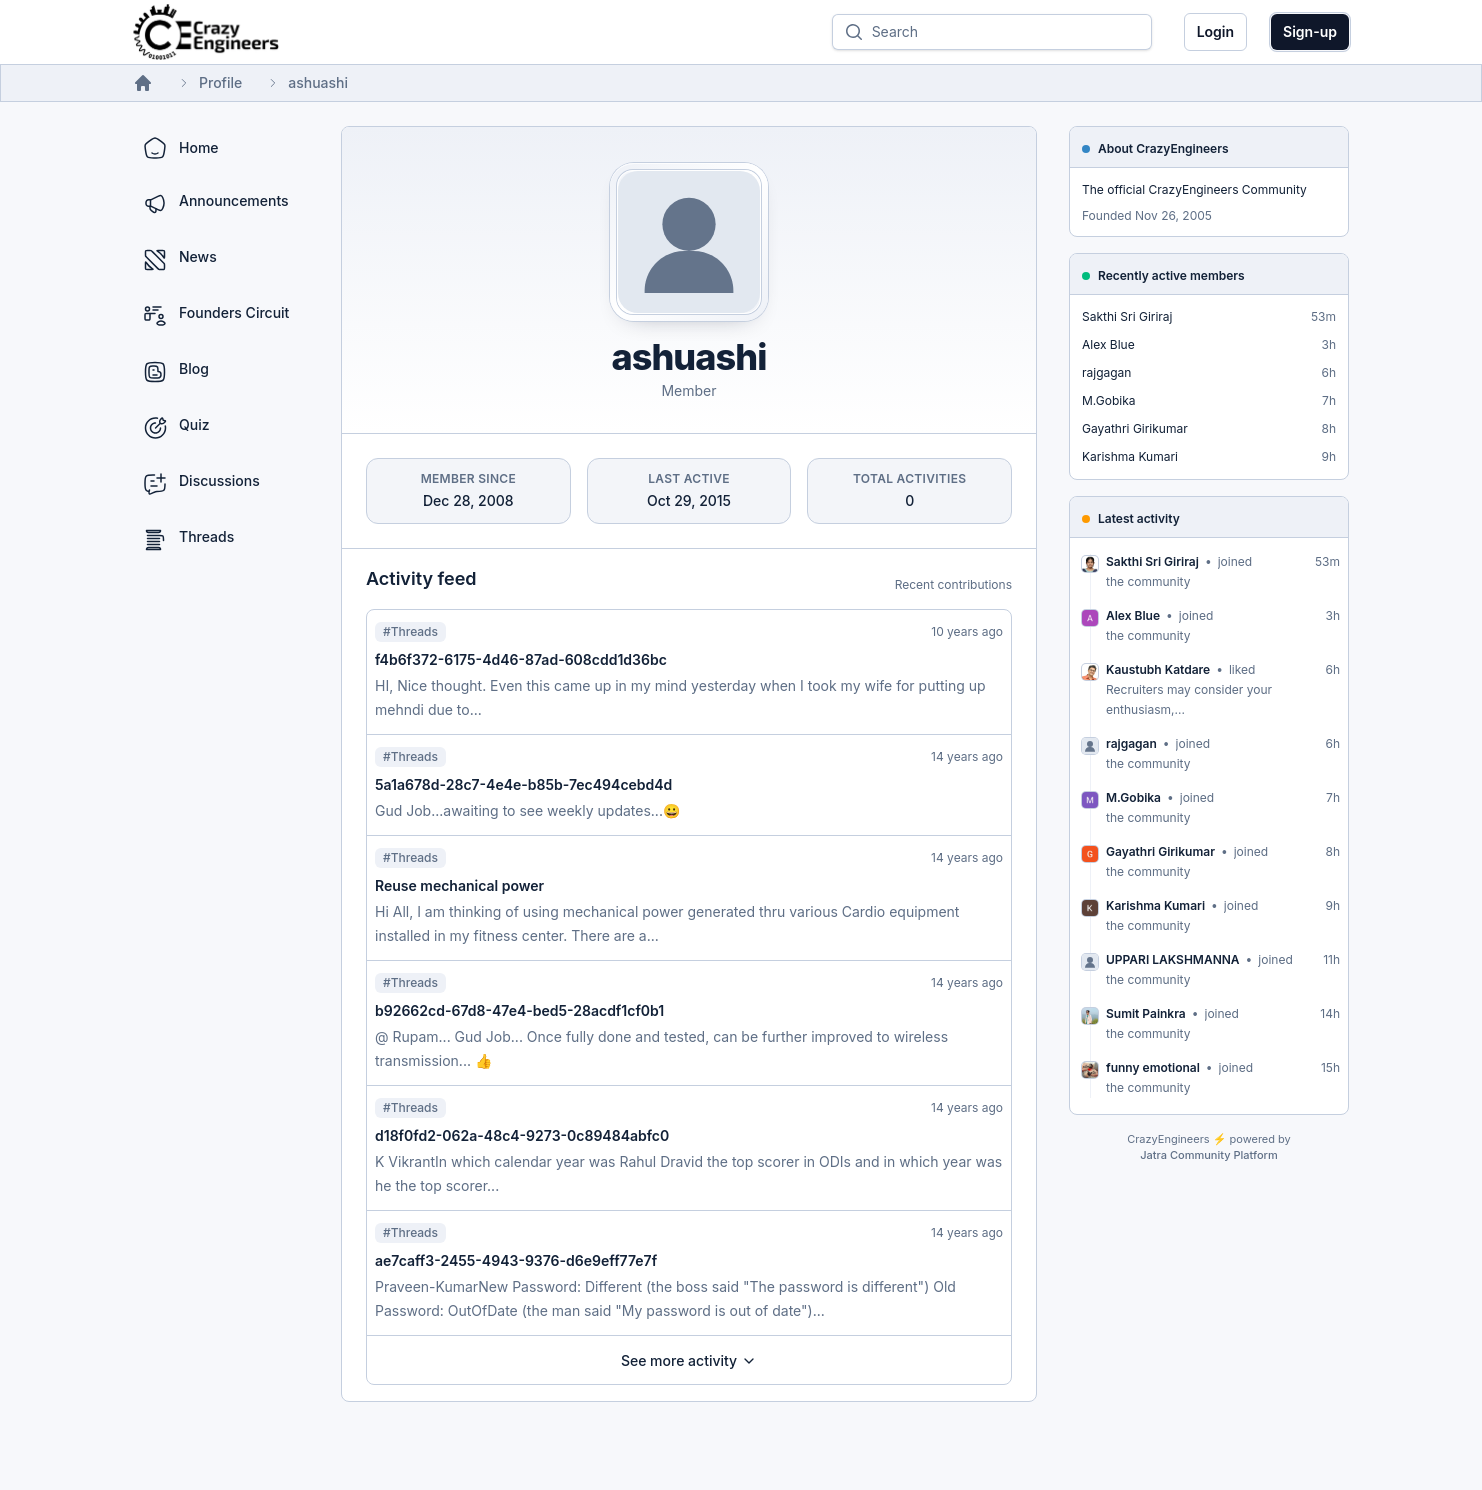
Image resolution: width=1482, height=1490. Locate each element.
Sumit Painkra (1146, 1013)
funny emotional (1153, 1067)
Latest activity (1139, 518)
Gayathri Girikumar (1135, 428)
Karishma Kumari (1130, 456)
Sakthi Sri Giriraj (1127, 316)
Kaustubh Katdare (1158, 669)
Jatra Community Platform (1208, 1155)
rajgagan (1106, 372)
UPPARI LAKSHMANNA (1173, 959)
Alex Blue (1108, 344)
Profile (220, 82)
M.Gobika (1109, 400)
